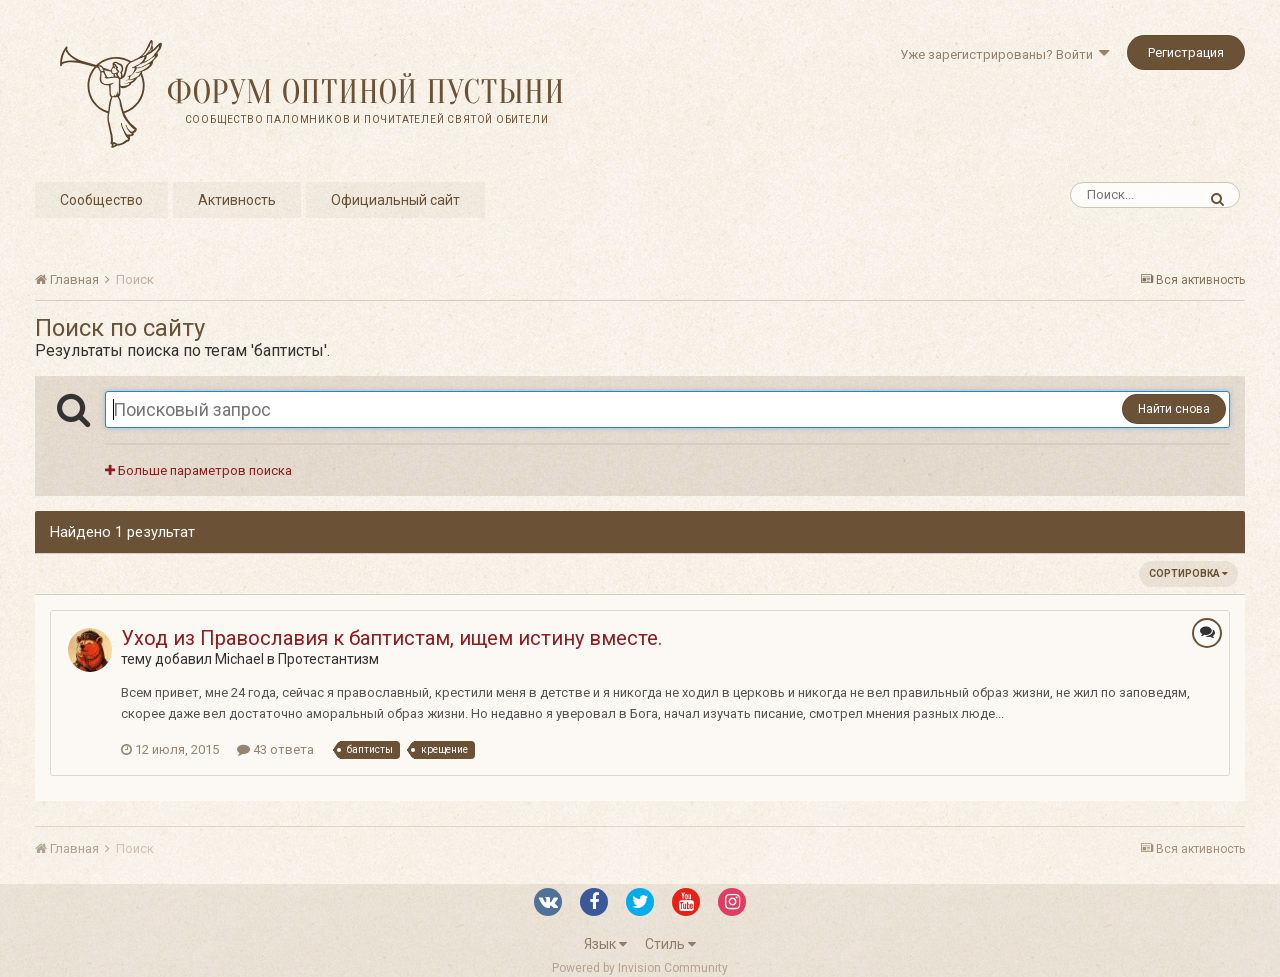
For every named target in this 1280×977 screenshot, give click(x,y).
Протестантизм (328, 659)
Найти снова (1174, 409)
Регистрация (1186, 52)
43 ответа (275, 749)
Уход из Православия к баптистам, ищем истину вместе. (391, 638)
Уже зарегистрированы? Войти (1004, 54)
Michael (239, 659)
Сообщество (101, 200)
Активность (237, 200)
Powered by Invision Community (640, 968)
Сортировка (1188, 573)
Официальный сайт (395, 200)
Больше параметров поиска (198, 470)
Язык (605, 944)
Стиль (670, 944)
